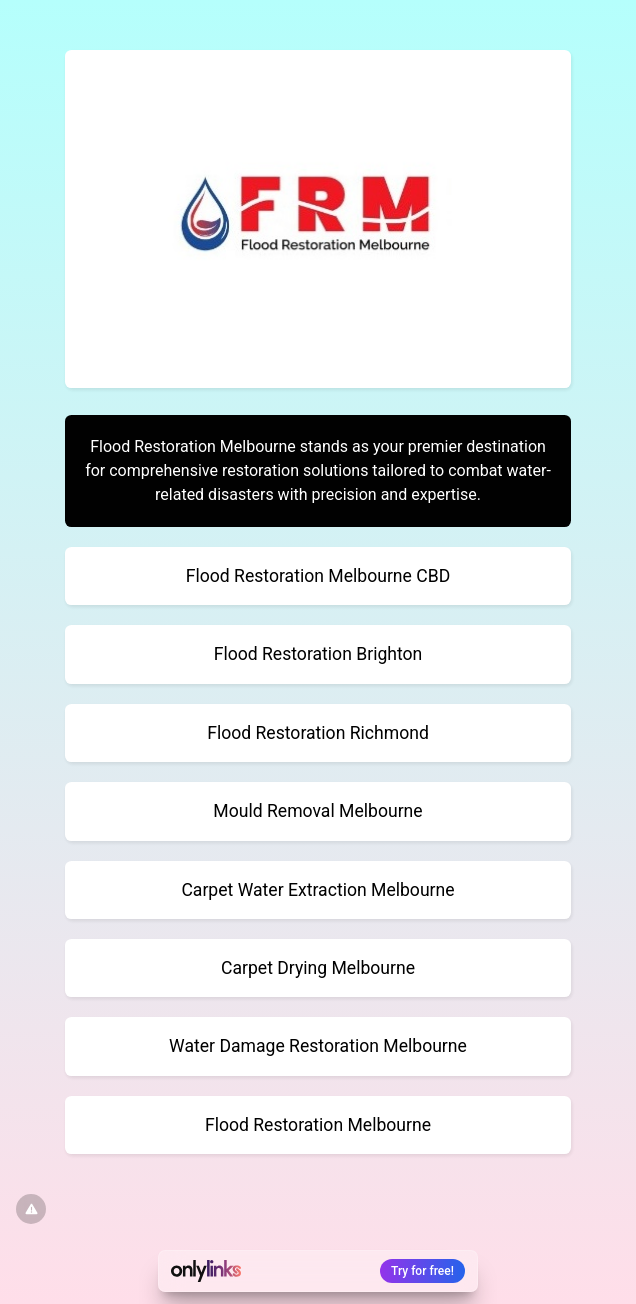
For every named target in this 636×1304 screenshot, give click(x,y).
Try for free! (422, 1271)
